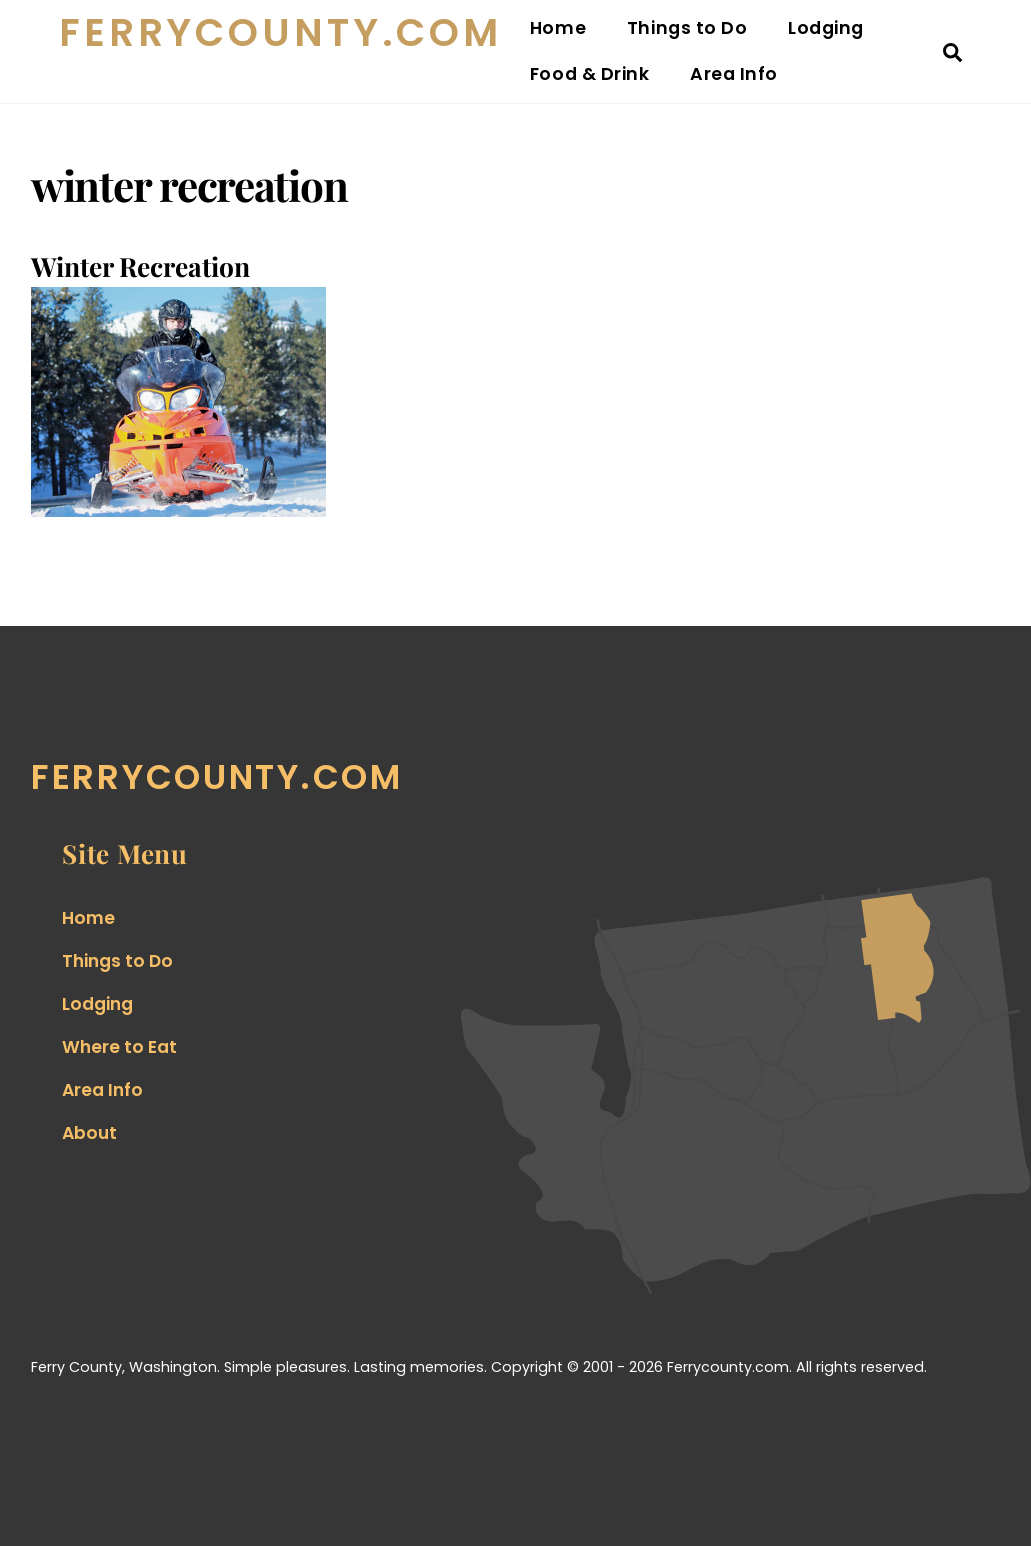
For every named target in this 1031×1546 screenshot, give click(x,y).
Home (558, 28)
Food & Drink (589, 74)
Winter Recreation (140, 266)
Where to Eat (119, 1047)
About (89, 1133)
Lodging (826, 28)
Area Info (734, 74)
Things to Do (687, 28)
